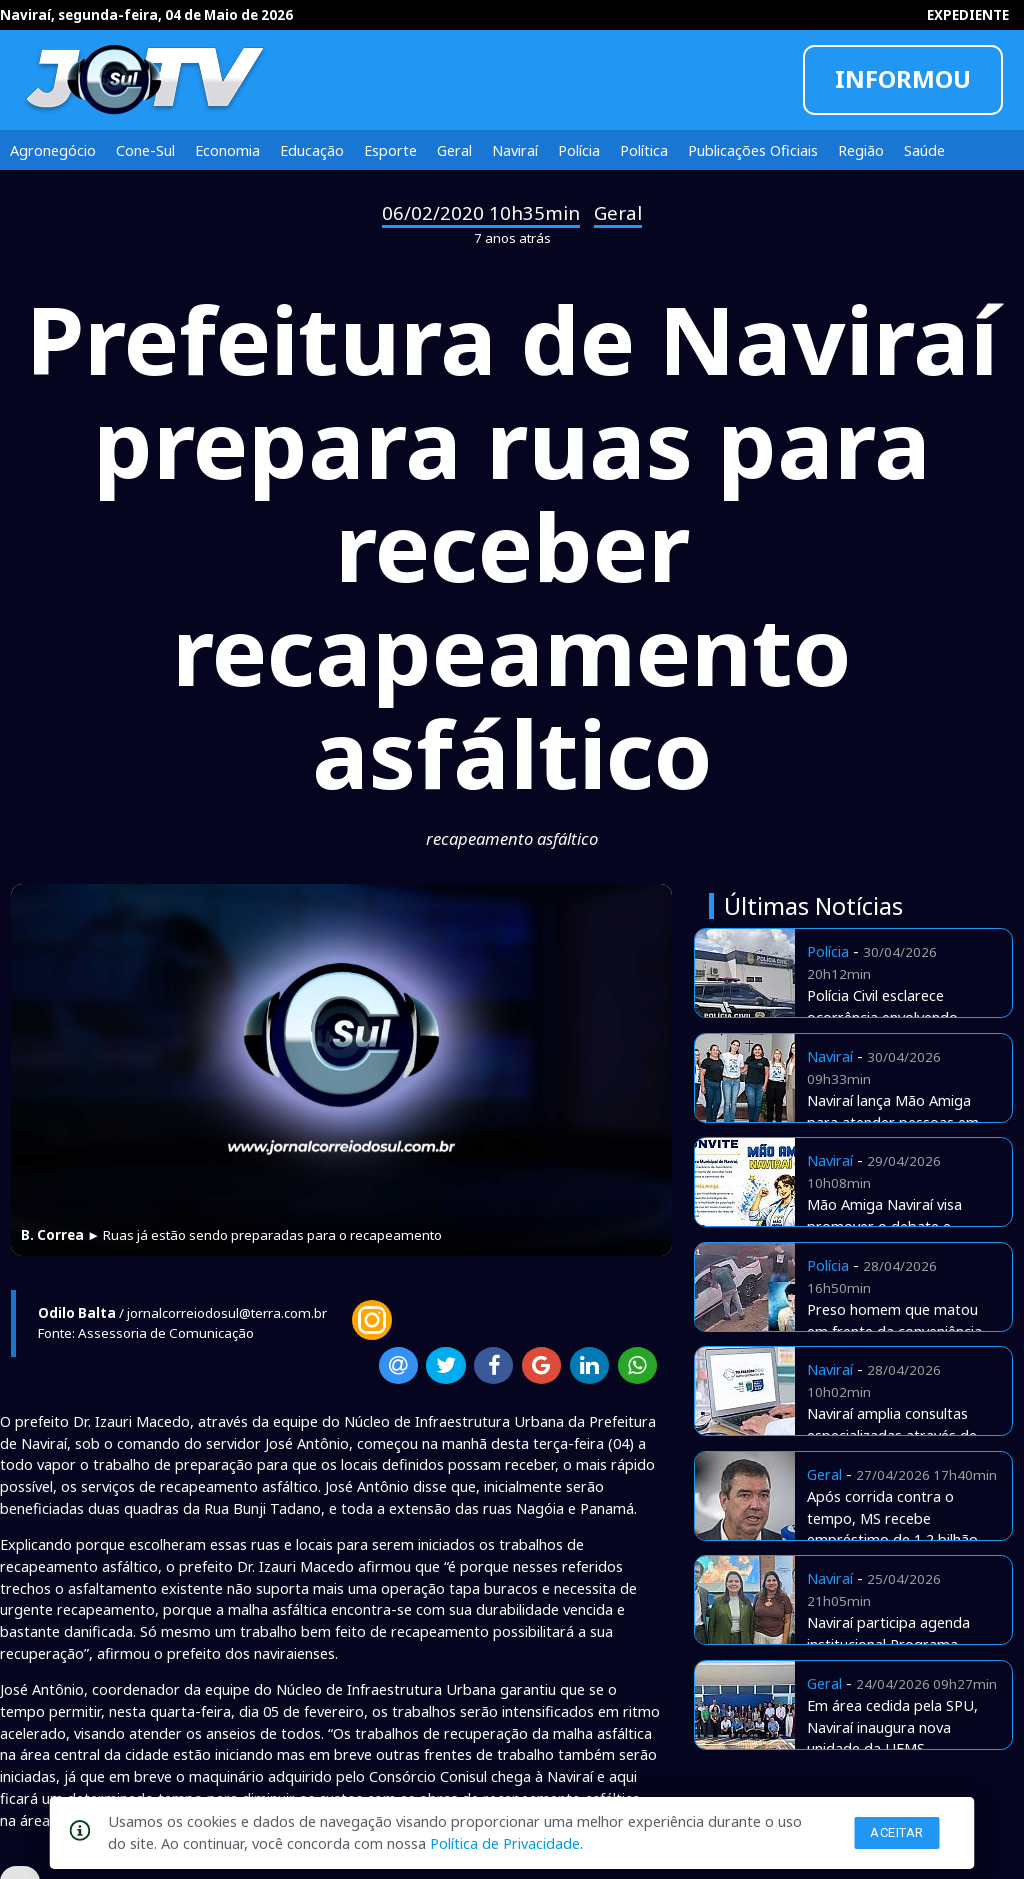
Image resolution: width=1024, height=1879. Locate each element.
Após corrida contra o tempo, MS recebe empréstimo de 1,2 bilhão (892, 1518)
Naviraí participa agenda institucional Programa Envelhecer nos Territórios (894, 1644)
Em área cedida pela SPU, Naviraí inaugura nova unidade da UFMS (892, 1727)
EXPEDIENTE (968, 15)
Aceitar (897, 1832)
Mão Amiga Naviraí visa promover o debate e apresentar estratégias (884, 1226)
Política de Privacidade (505, 1843)
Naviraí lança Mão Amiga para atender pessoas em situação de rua (893, 1122)
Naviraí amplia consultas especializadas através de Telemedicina (892, 1435)
